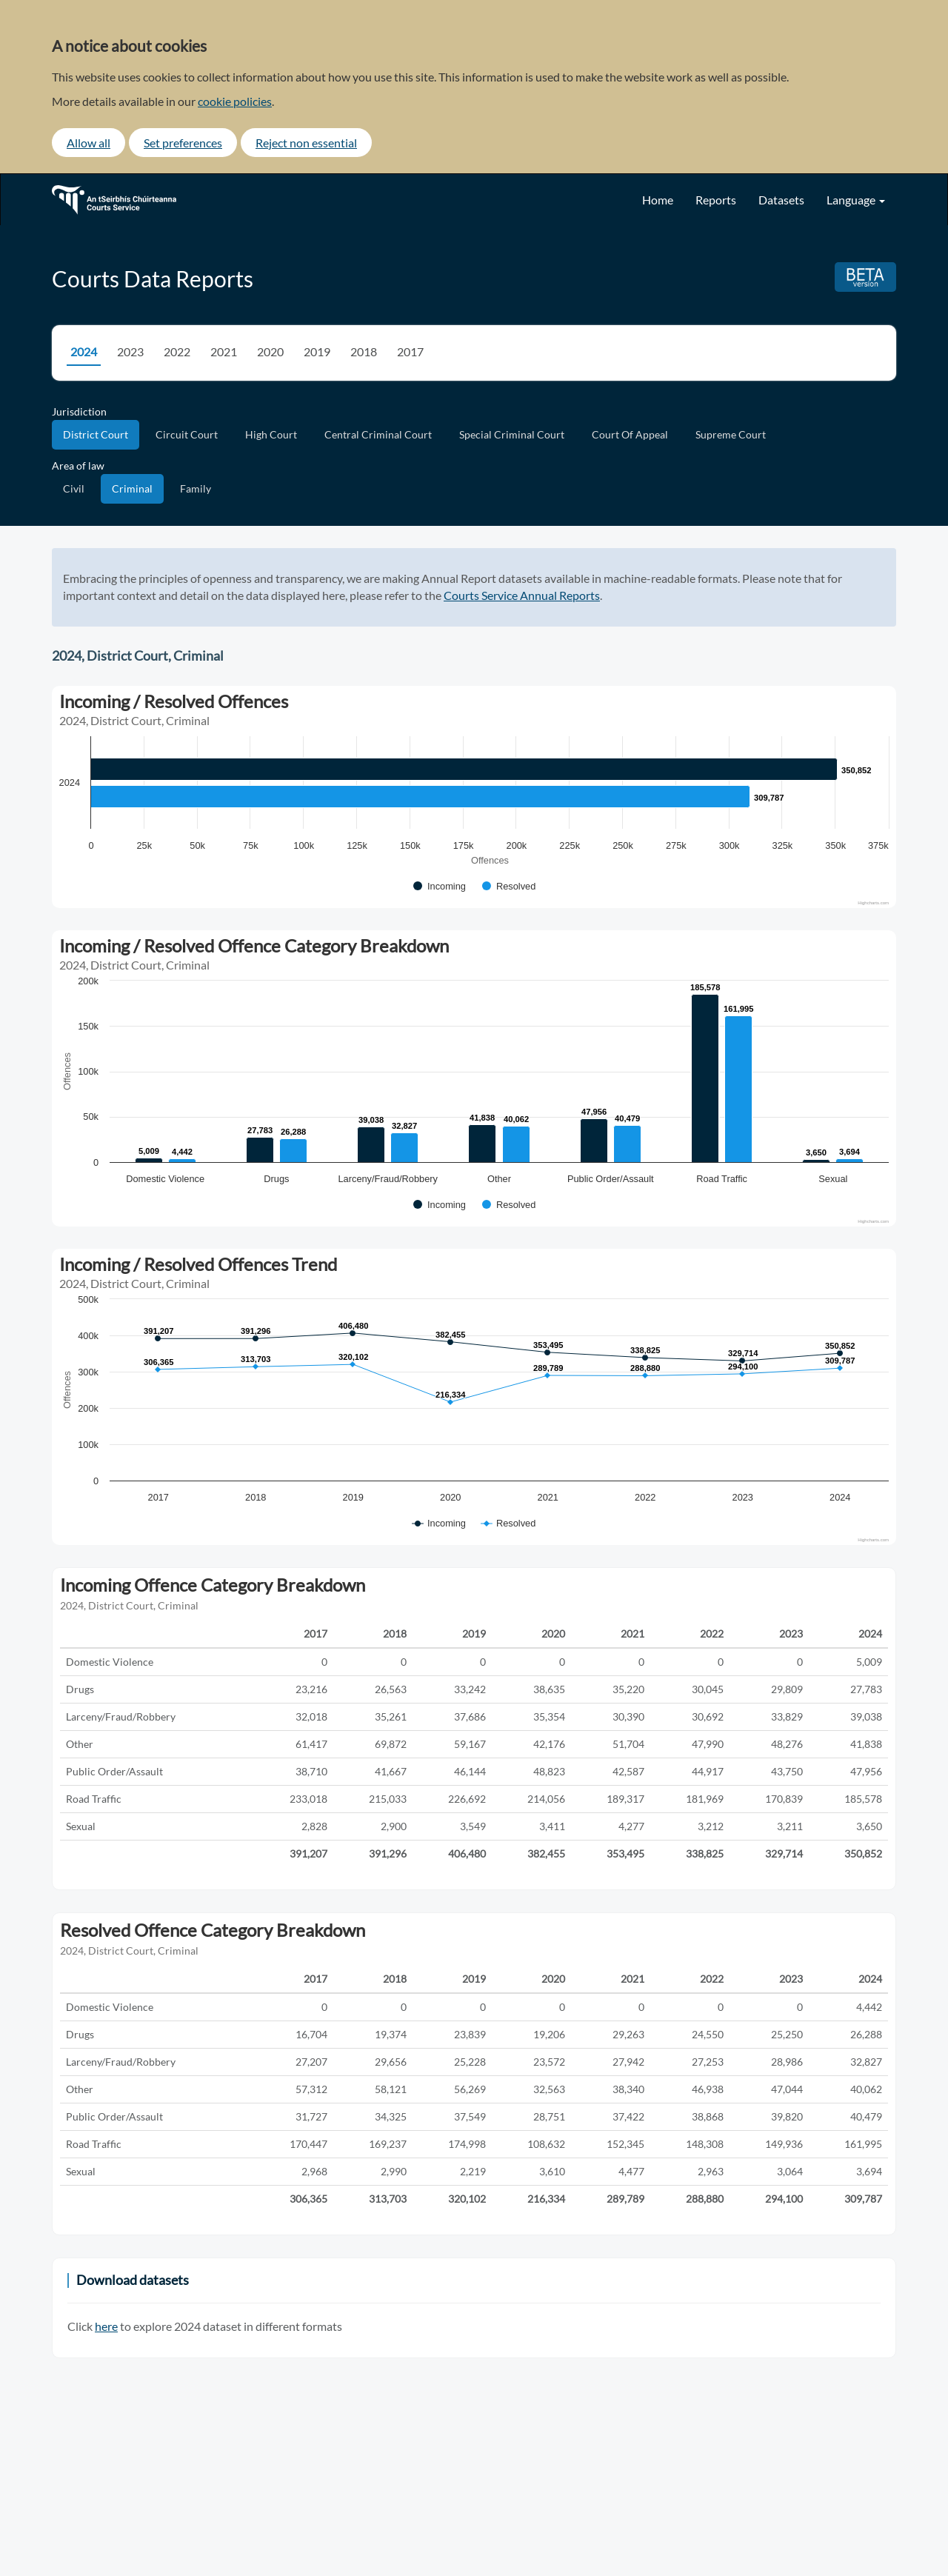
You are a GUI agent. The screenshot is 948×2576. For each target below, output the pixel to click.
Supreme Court (730, 434)
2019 (317, 351)
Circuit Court (187, 434)
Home (657, 200)
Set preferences (183, 143)
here (106, 2326)
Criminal (132, 488)
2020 (270, 351)
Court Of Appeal (630, 434)
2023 (130, 351)
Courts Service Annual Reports (522, 595)
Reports (715, 200)
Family (195, 488)
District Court (95, 434)
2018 (363, 351)
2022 (177, 351)
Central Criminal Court (378, 434)
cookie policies (235, 101)
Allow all (88, 143)
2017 (410, 351)
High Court (271, 434)
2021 (223, 351)
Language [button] (856, 200)
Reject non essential (306, 143)
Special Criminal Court (511, 434)
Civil (73, 488)
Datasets (781, 200)
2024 (83, 351)
